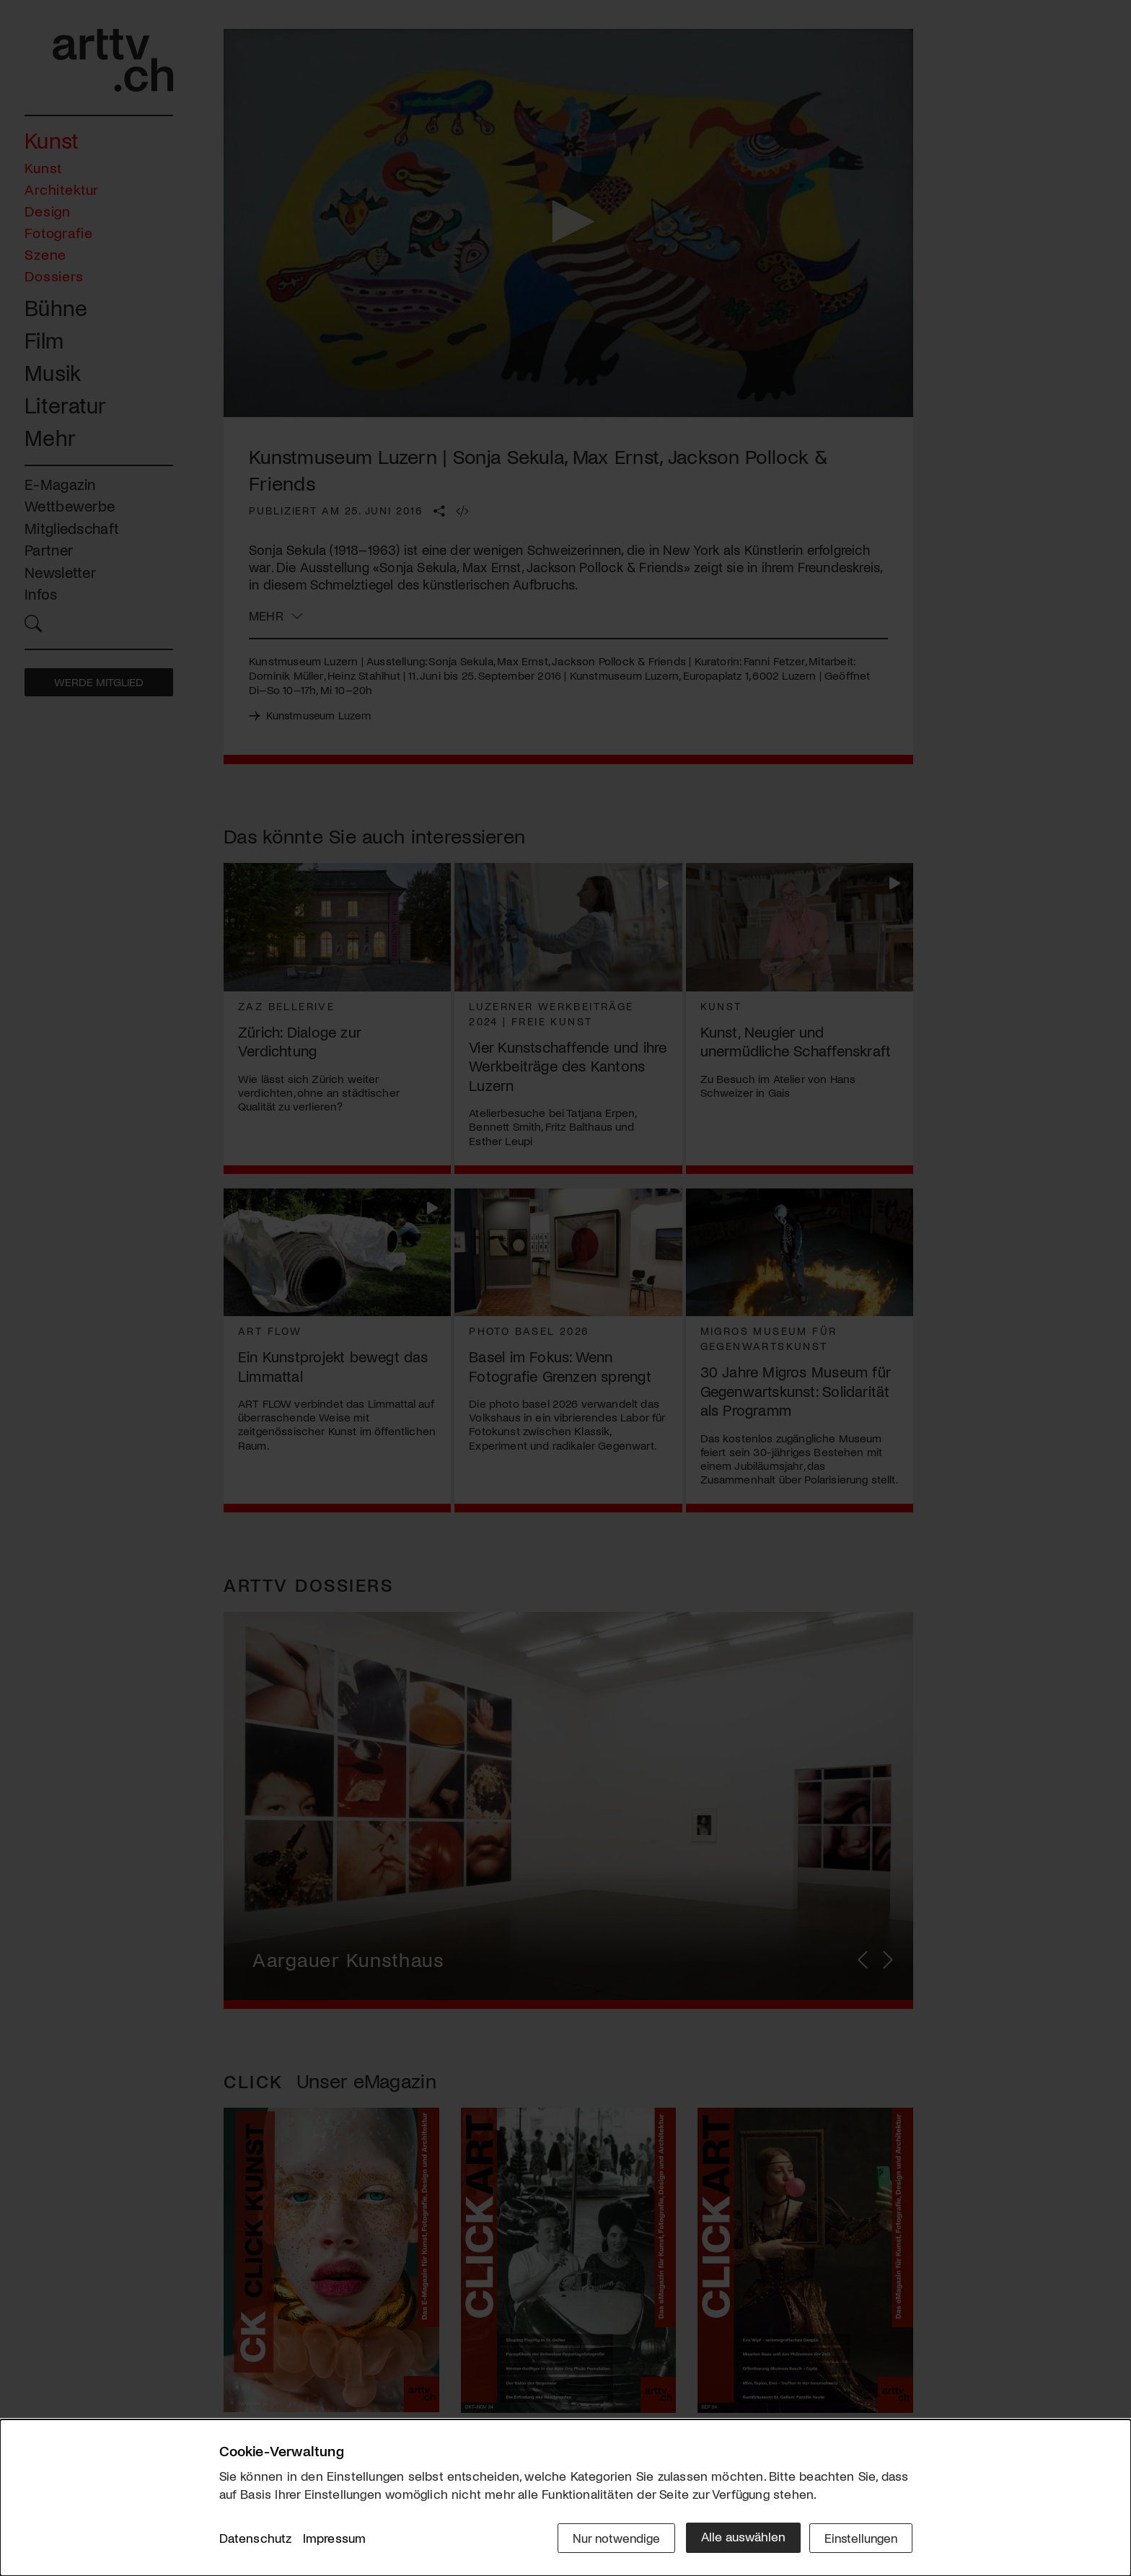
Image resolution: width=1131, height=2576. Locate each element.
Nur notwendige (610, 2538)
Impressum (334, 2539)
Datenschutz (255, 2539)
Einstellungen (859, 2538)
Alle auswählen (738, 2538)
